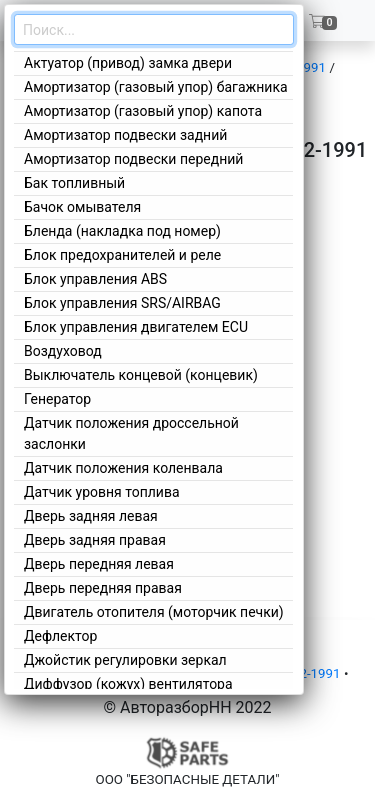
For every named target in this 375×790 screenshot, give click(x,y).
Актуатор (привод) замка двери (128, 63)
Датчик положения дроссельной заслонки (131, 433)
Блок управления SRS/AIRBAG (122, 303)
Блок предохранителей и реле (122, 255)
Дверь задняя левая (91, 516)
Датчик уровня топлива (102, 492)
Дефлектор (60, 636)
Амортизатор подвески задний (125, 135)
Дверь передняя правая (103, 588)
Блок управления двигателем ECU (136, 327)
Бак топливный (74, 183)
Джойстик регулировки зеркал (125, 660)
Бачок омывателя (82, 207)
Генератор (57, 399)
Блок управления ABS (95, 279)
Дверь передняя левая (99, 564)
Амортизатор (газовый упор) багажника (156, 87)
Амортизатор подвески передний (133, 159)
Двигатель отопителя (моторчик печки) (154, 612)
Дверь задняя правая (95, 540)
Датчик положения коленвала (123, 468)
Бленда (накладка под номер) (122, 231)
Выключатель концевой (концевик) (141, 375)
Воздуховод (63, 351)
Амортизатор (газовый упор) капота (143, 111)
